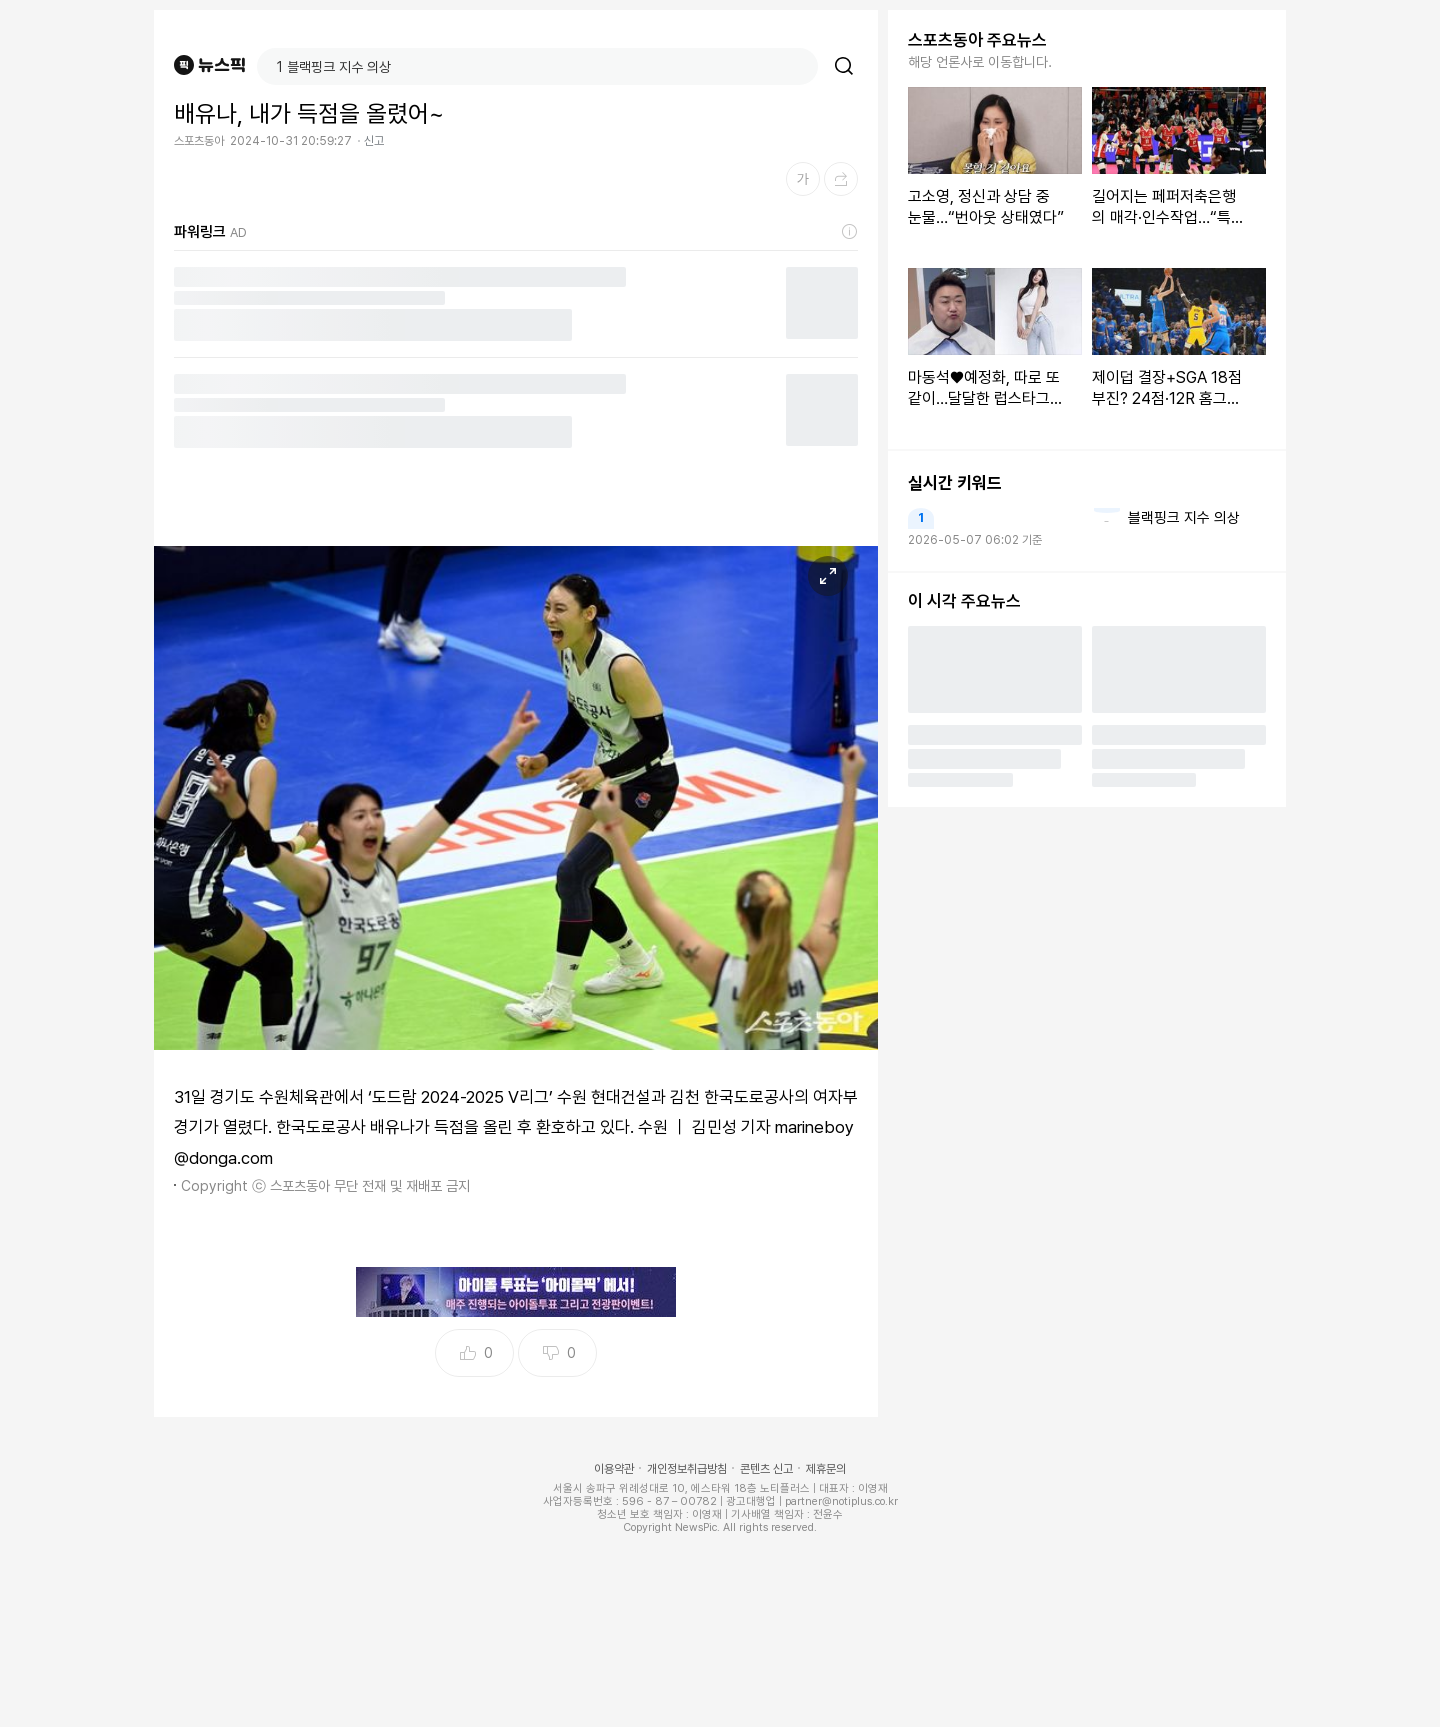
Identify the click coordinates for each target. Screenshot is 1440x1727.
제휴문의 (826, 1469)
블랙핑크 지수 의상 (1184, 518)
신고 (374, 141)
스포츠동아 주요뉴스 (977, 40)
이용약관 (614, 1469)
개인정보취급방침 (687, 1469)
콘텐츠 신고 (766, 1469)
